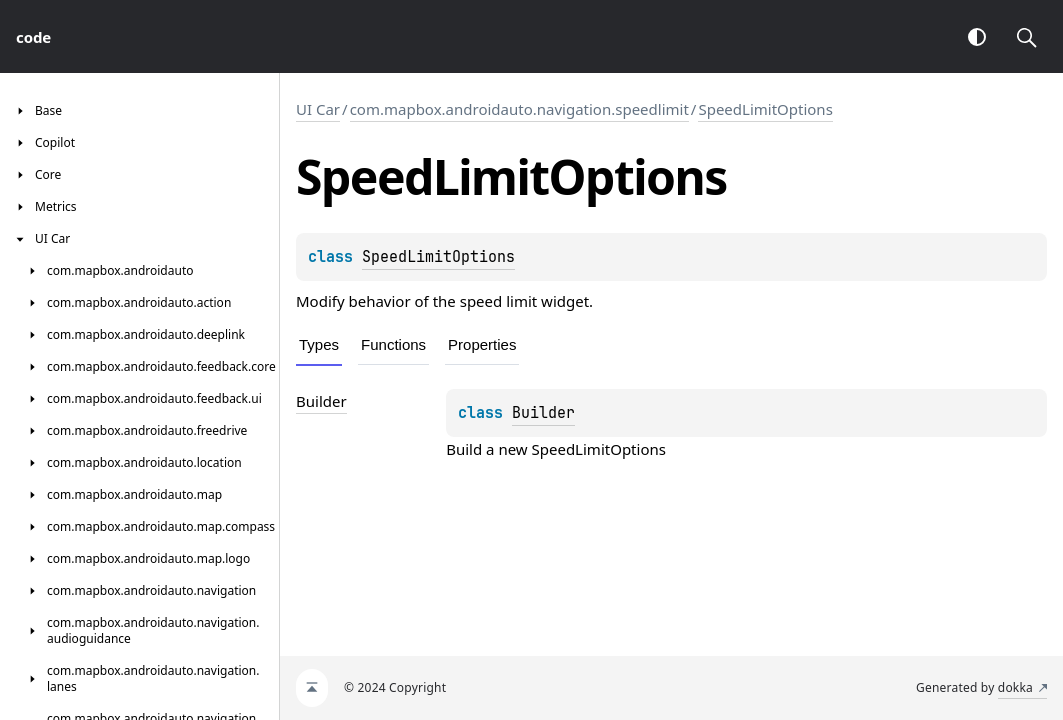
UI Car (318, 109)
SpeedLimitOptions (765, 109)
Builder (543, 413)
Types (319, 344)
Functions (393, 344)
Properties (482, 344)
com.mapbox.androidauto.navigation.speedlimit (519, 109)
